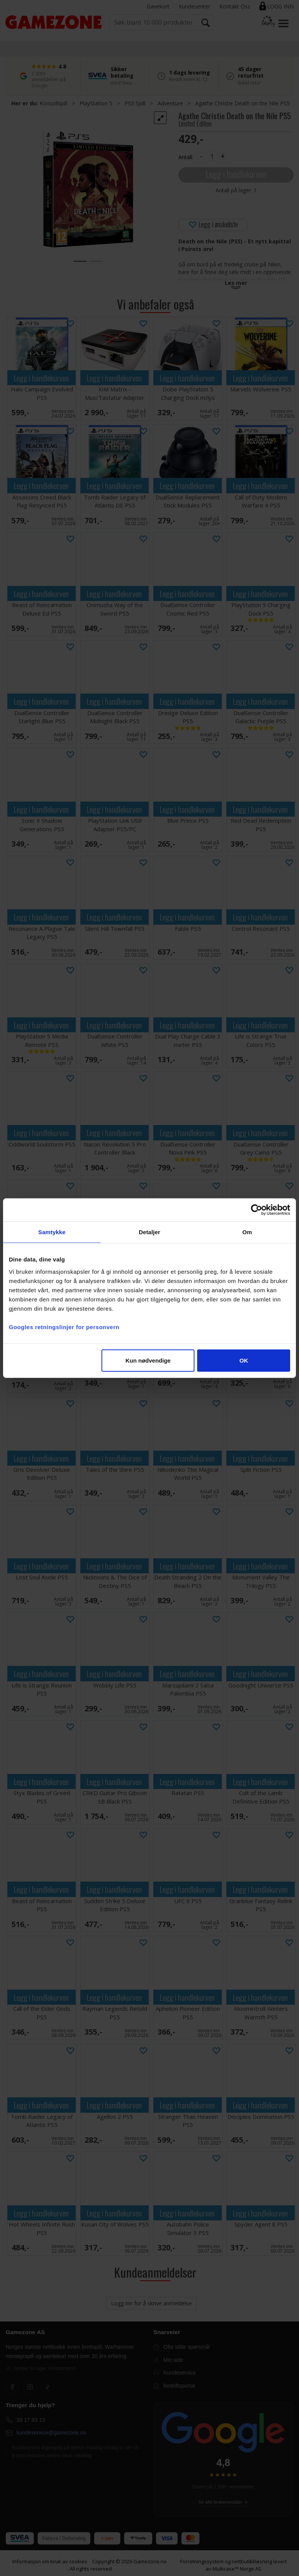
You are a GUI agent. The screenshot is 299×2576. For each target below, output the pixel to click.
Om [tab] (247, 1232)
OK (243, 1360)
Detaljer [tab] (149, 1232)
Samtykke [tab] (52, 1232)
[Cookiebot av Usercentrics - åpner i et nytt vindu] (256, 1210)
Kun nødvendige (148, 1360)
